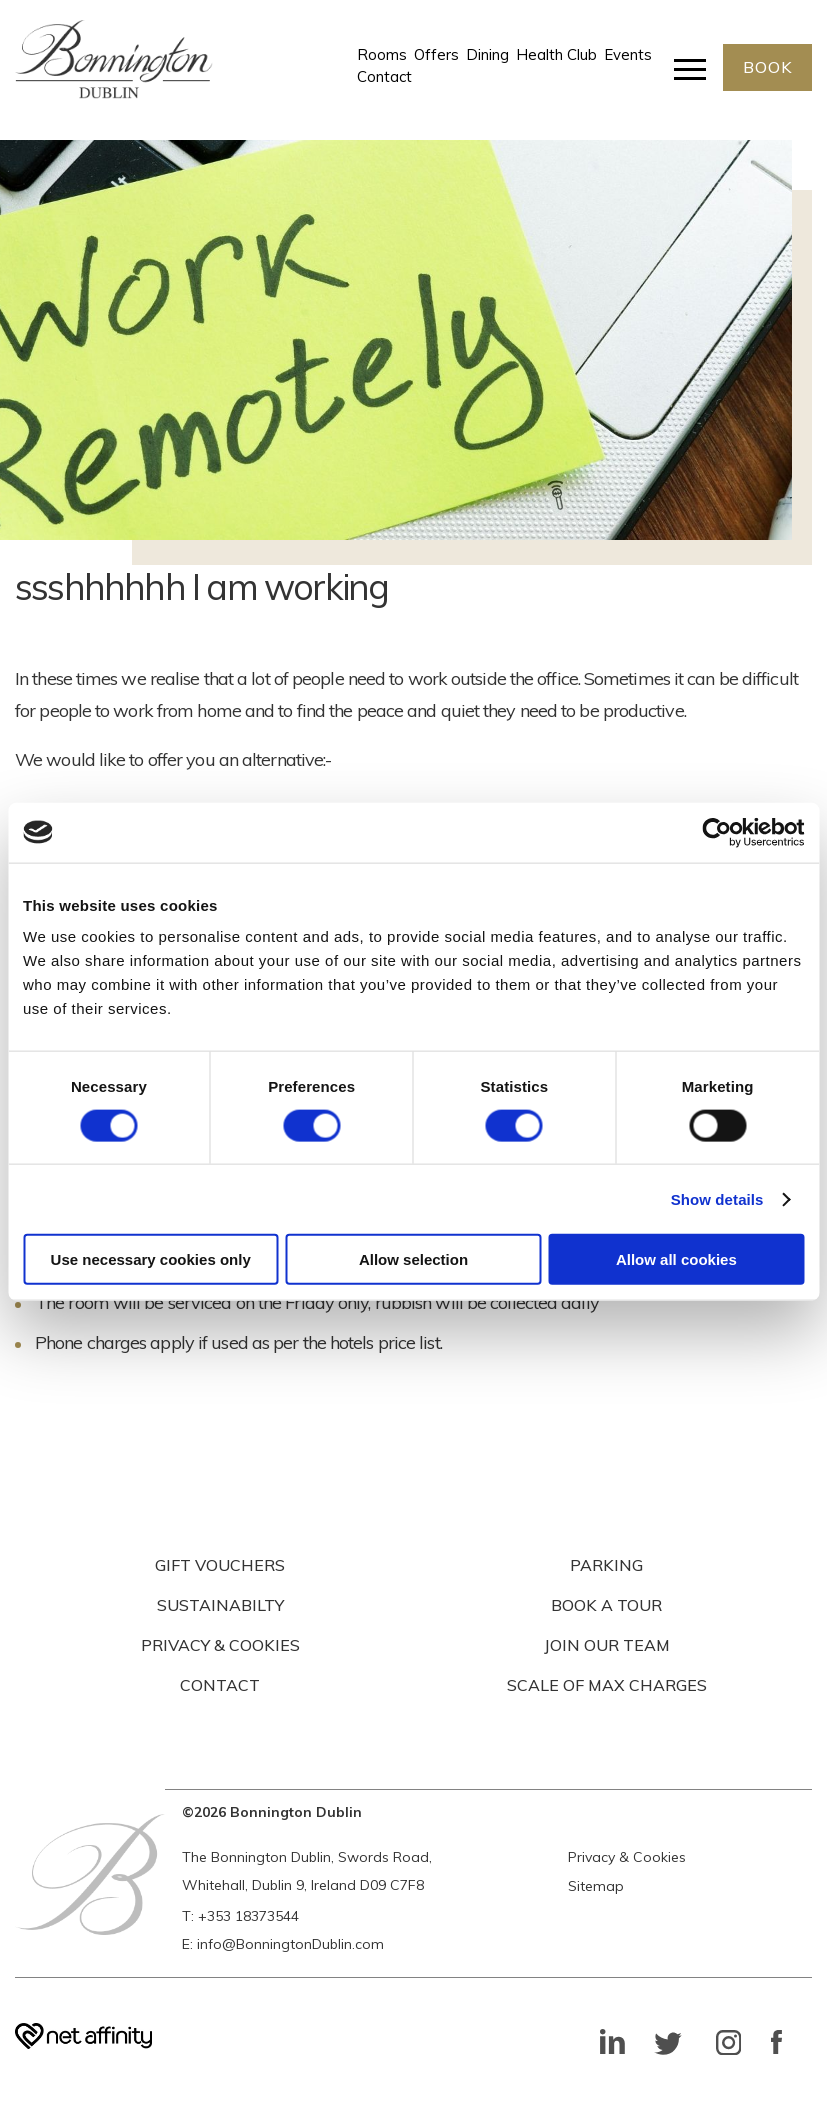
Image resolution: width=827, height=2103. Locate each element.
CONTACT (220, 1685)
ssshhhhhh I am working (201, 586)
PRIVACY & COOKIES (220, 1645)
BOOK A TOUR (606, 1605)
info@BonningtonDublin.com (290, 1944)
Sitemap (596, 1886)
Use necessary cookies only (151, 1259)
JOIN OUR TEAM (607, 1645)
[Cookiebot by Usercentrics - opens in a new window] (716, 832)
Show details (717, 1198)
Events (627, 55)
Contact (383, 77)
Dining (486, 55)
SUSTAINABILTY (220, 1605)
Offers (435, 55)
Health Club (555, 55)
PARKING (606, 1565)
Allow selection (413, 1259)
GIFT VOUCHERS (220, 1565)
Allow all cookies (676, 1259)
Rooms (381, 55)
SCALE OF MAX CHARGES (607, 1685)
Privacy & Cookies (627, 1857)
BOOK (767, 68)
